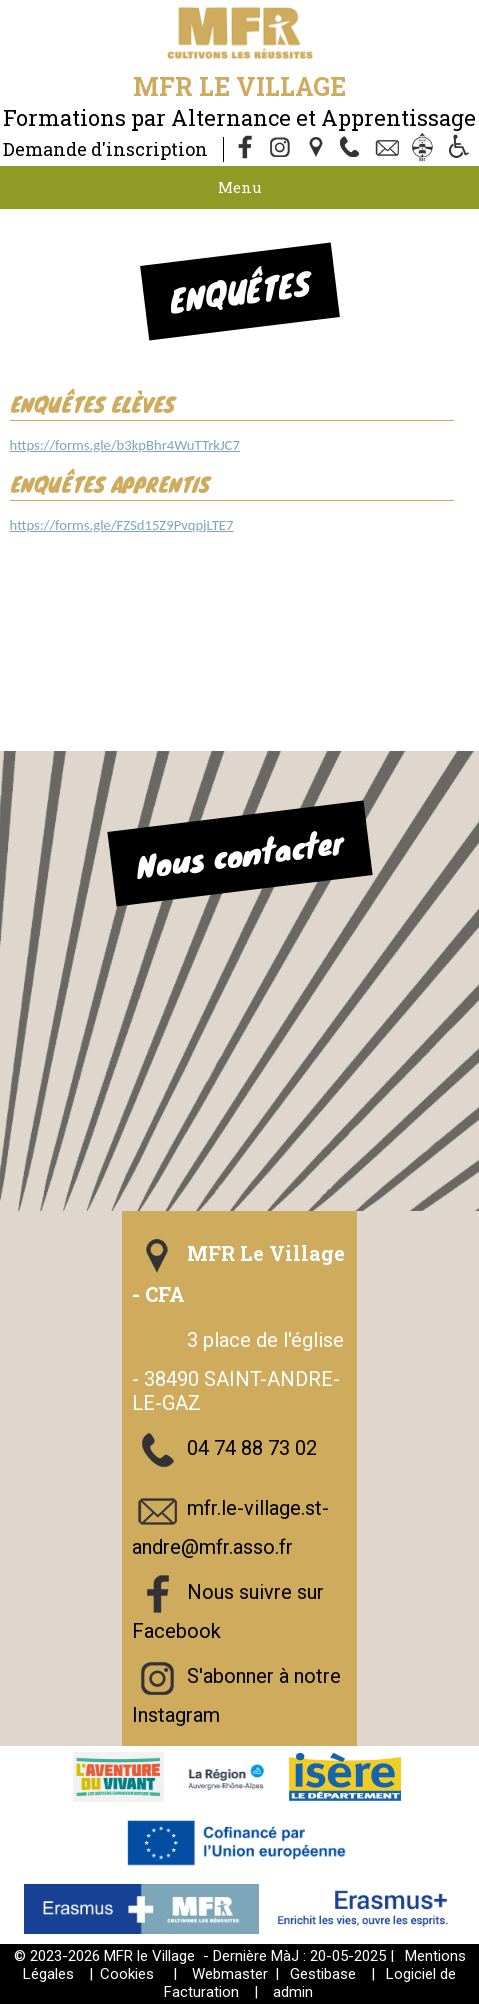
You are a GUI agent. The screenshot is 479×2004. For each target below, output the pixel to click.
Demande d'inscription (105, 149)
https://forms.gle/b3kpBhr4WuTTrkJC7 (125, 445)
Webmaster (230, 1974)
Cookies (127, 1974)
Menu (240, 187)
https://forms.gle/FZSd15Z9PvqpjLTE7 (122, 525)
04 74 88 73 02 (252, 1448)
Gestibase (323, 1974)
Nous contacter (239, 853)
